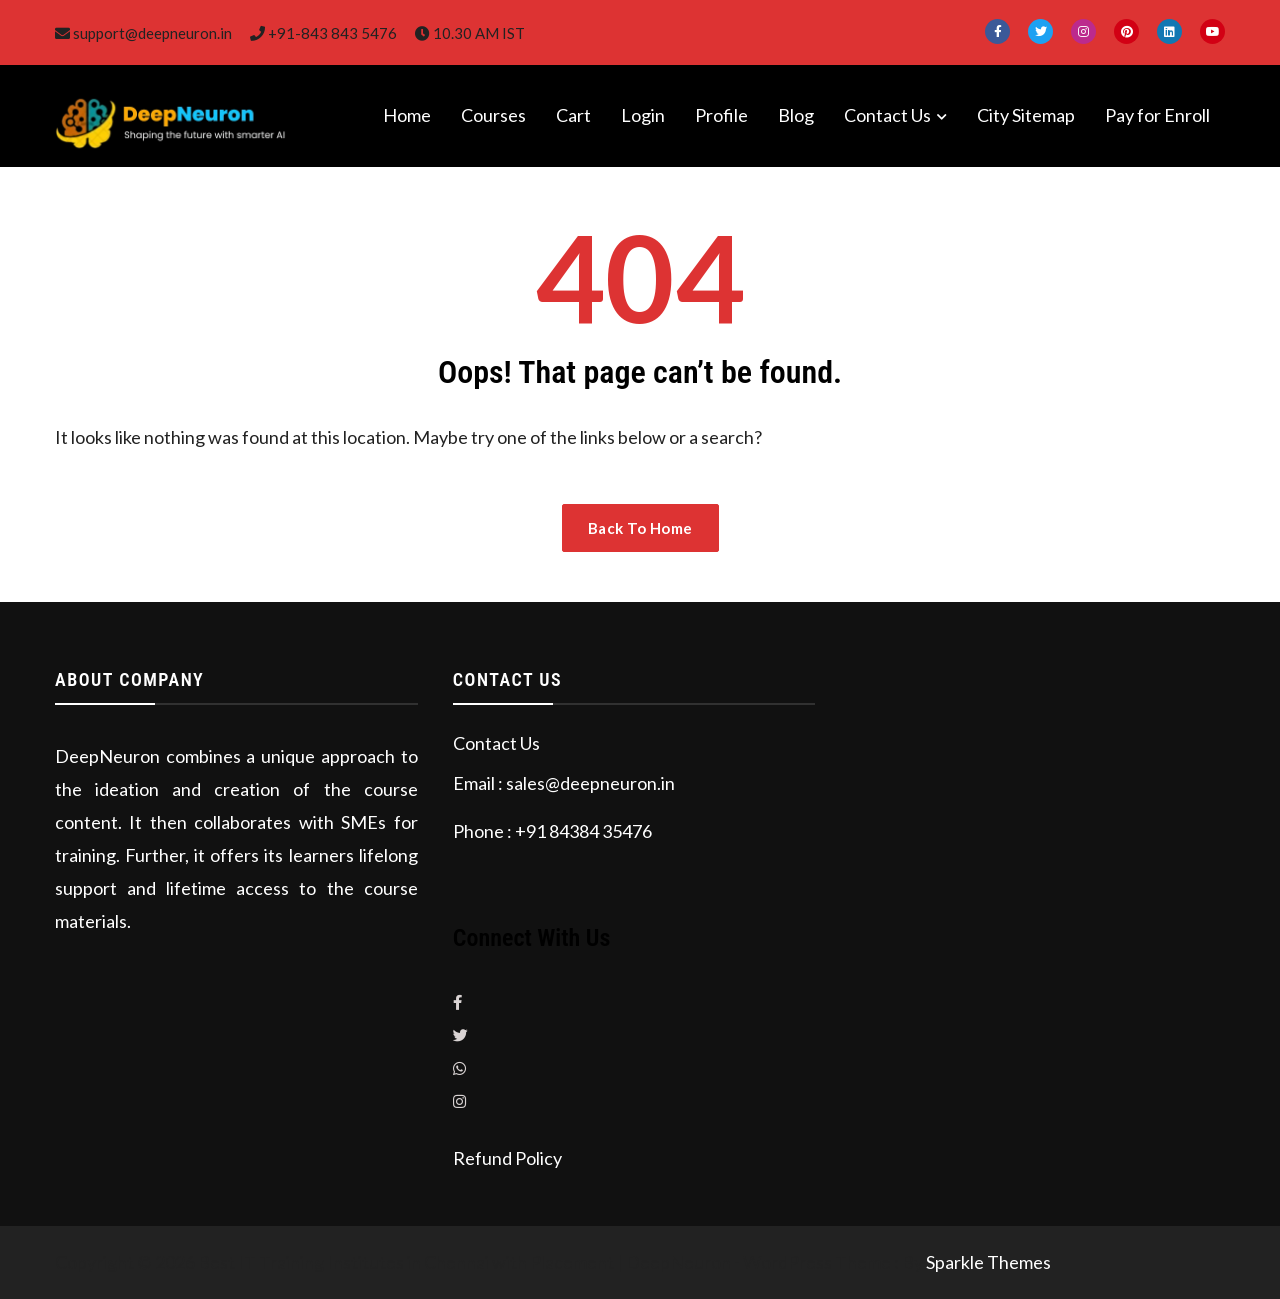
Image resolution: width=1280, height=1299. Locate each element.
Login (643, 115)
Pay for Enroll (1157, 115)
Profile (721, 115)
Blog (796, 115)
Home (407, 115)
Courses (493, 115)
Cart (573, 115)
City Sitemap (1026, 115)
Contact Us (887, 115)
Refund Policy (507, 1158)
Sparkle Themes (988, 1262)
